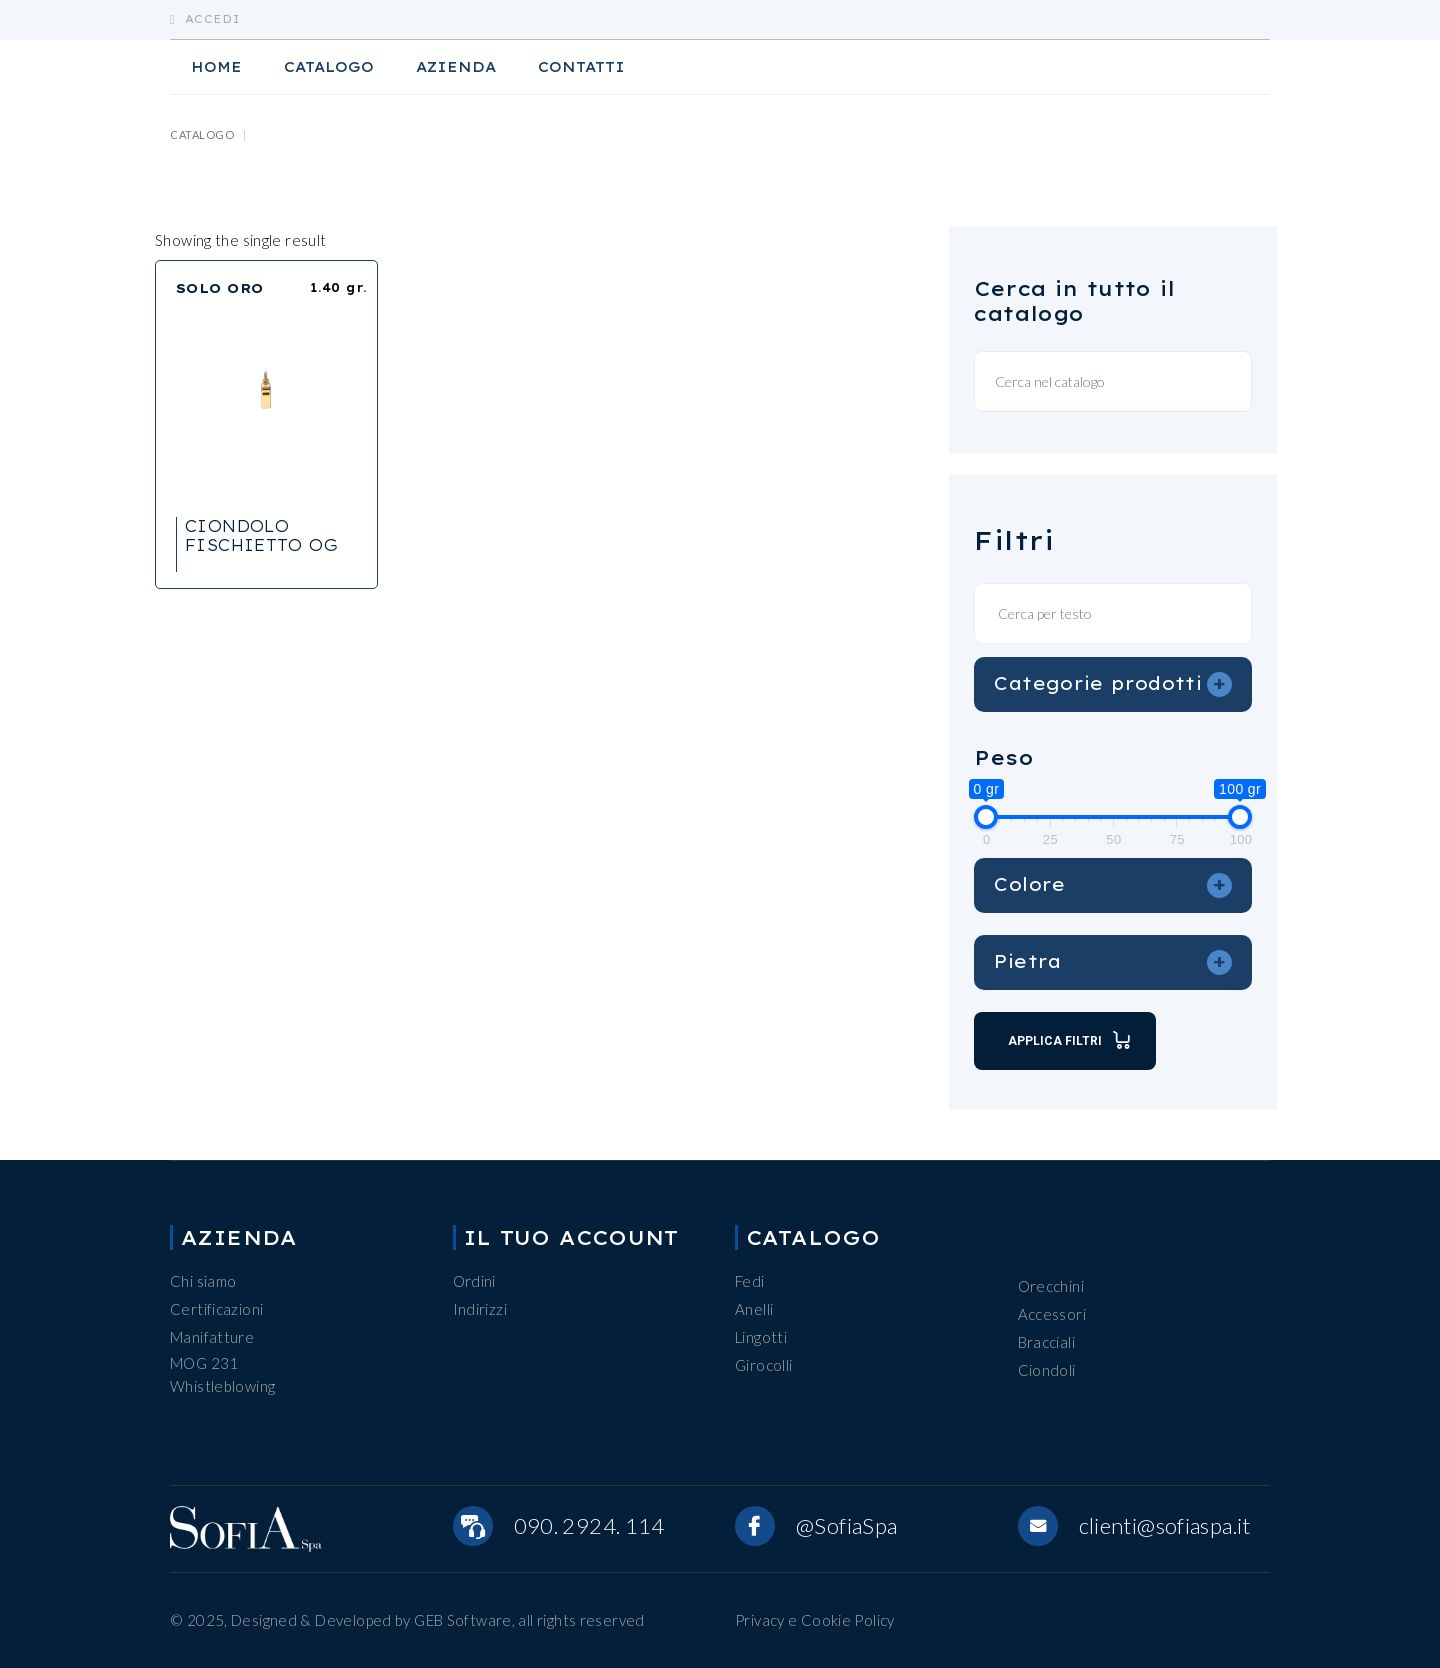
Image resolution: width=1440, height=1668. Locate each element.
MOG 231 (204, 1363)
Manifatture (212, 1337)
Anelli (754, 1309)
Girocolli (763, 1365)
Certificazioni (216, 1309)
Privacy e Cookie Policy (815, 1620)
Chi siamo (203, 1281)
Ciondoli (1047, 1370)
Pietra (1113, 962)
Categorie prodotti (1113, 684)
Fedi (750, 1281)
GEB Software (463, 1620)
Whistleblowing (222, 1386)
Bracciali (1046, 1342)
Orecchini (1051, 1286)
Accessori (1052, 1314)
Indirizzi (480, 1309)
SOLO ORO (220, 288)
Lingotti (761, 1337)
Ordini (474, 1281)
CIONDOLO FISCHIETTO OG (261, 535)
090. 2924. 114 (589, 1525)
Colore (1113, 885)
